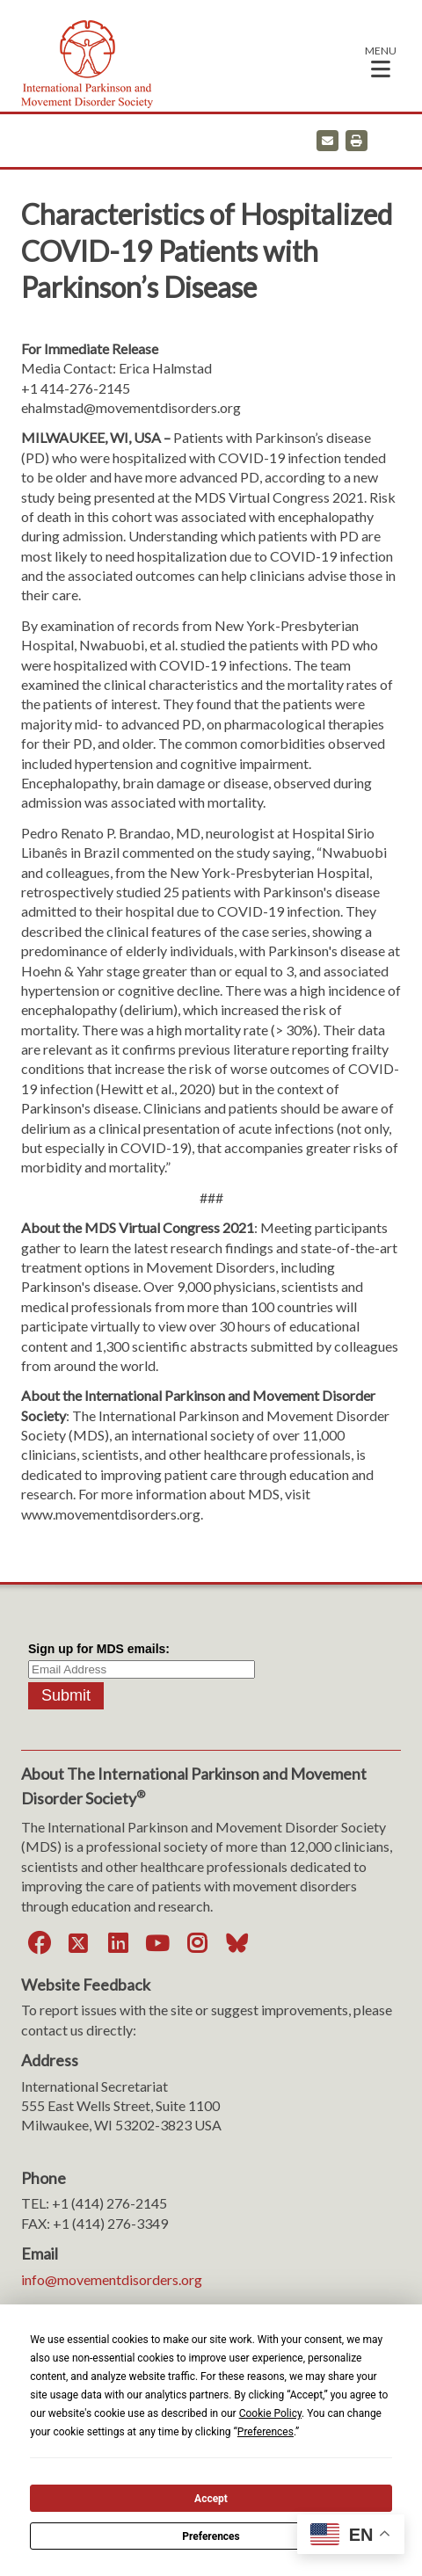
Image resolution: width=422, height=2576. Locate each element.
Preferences (211, 2536)
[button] (380, 61)
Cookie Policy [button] (270, 2413)
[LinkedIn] (117, 1944)
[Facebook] (38, 1944)
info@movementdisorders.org (111, 2279)
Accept (211, 2499)
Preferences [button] (265, 2432)
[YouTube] (157, 1944)
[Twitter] (78, 1944)
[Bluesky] (236, 1944)
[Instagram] (197, 1944)
